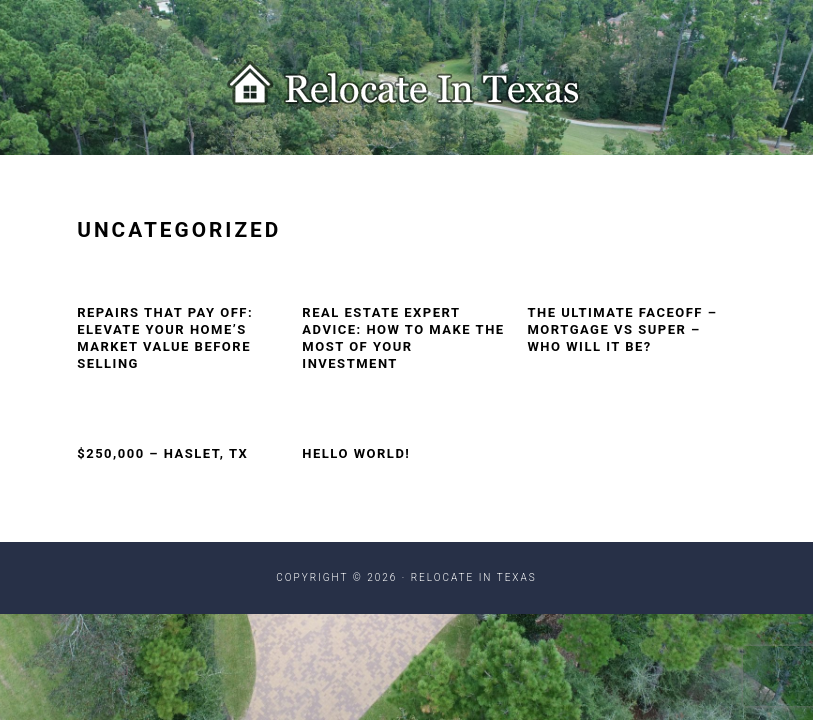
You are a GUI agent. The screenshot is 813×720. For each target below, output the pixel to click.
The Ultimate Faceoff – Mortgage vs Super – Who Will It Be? (622, 329)
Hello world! (356, 453)
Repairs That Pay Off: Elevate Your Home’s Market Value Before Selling (165, 338)
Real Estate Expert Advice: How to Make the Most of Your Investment (403, 338)
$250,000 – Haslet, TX (162, 453)
